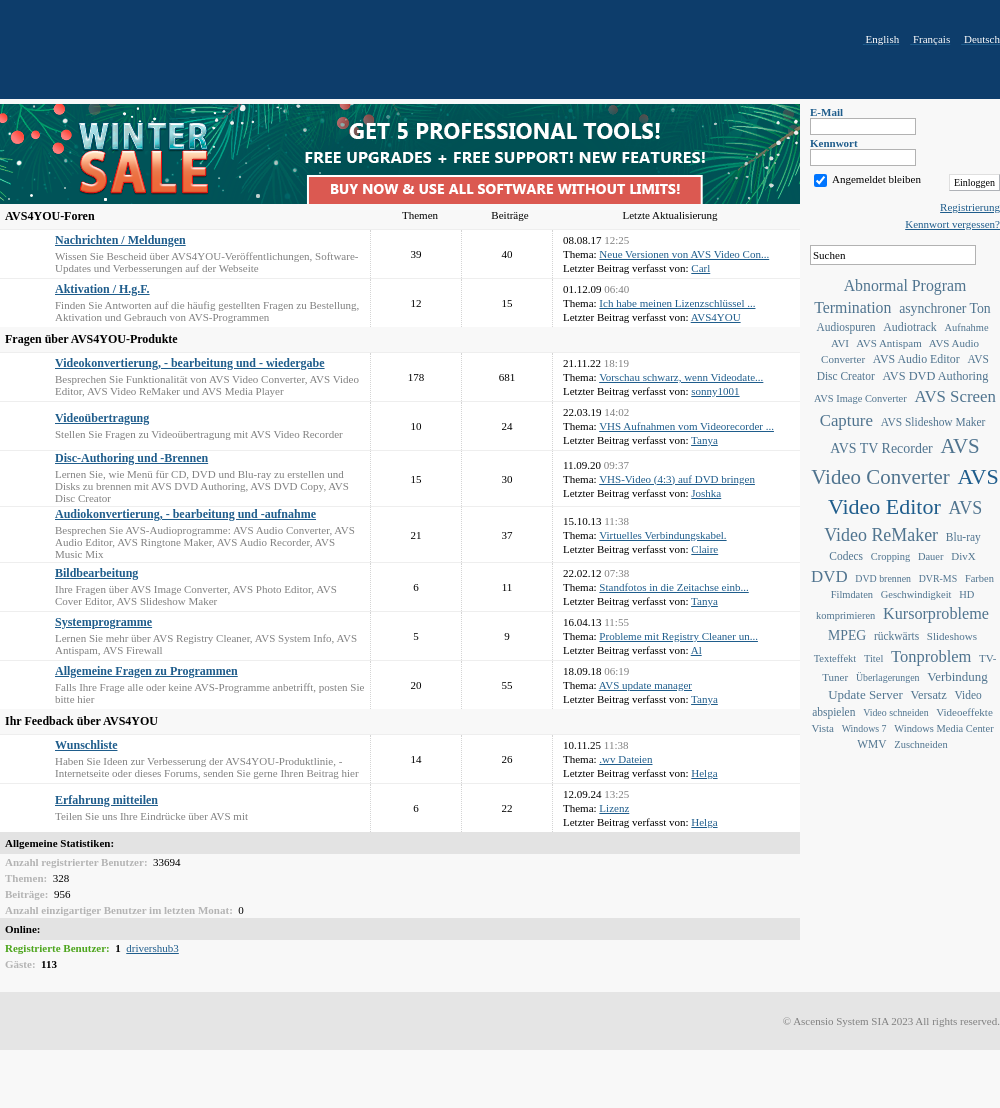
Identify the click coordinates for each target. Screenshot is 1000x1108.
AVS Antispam (889, 343)
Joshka (706, 493)
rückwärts (896, 636)
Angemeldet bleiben (876, 179)
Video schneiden (896, 712)
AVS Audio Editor (916, 359)
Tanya (704, 440)
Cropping (890, 556)
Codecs (846, 556)
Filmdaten (852, 594)
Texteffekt (835, 658)
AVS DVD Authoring (936, 376)
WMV (871, 744)
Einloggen (974, 182)
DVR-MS (938, 578)
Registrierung (970, 207)
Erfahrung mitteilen (106, 800)
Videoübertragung (102, 418)
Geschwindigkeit (916, 594)
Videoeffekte (964, 712)
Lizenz (614, 808)
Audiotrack (909, 327)
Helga (704, 773)
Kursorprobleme (936, 613)
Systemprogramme (103, 622)
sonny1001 (715, 391)
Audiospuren (845, 327)
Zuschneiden (920, 744)
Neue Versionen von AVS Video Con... (684, 254)
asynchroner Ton (945, 308)
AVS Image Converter (860, 398)
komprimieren (845, 615)
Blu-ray (963, 537)
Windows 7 (864, 728)
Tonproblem (931, 656)
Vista (822, 728)
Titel (873, 658)
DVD (829, 576)
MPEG (847, 635)
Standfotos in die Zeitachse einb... (673, 587)
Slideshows (952, 636)
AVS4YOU (716, 317)
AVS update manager (645, 685)
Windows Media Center (943, 728)
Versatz (929, 695)
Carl (700, 268)
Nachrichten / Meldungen (120, 240)
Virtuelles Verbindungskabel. (662, 535)
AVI (840, 343)
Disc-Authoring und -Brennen (131, 458)
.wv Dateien (625, 759)
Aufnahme (966, 327)
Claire (704, 549)
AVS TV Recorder (881, 448)
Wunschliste (86, 745)
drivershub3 (152, 948)
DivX (963, 556)
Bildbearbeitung (96, 573)
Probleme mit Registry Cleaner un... (678, 636)
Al (696, 650)
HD (966, 594)
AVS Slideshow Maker (933, 422)
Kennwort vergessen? (952, 224)
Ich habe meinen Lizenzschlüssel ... (677, 303)
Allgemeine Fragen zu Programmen (146, 671)
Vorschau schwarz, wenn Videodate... (681, 377)
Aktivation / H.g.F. (102, 289)
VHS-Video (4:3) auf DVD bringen (677, 479)
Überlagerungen (888, 677)
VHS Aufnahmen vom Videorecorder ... (686, 426)
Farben (979, 578)
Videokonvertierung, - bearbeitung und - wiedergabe (190, 363)
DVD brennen (883, 578)
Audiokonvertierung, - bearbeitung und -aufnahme (185, 514)
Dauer (931, 556)
